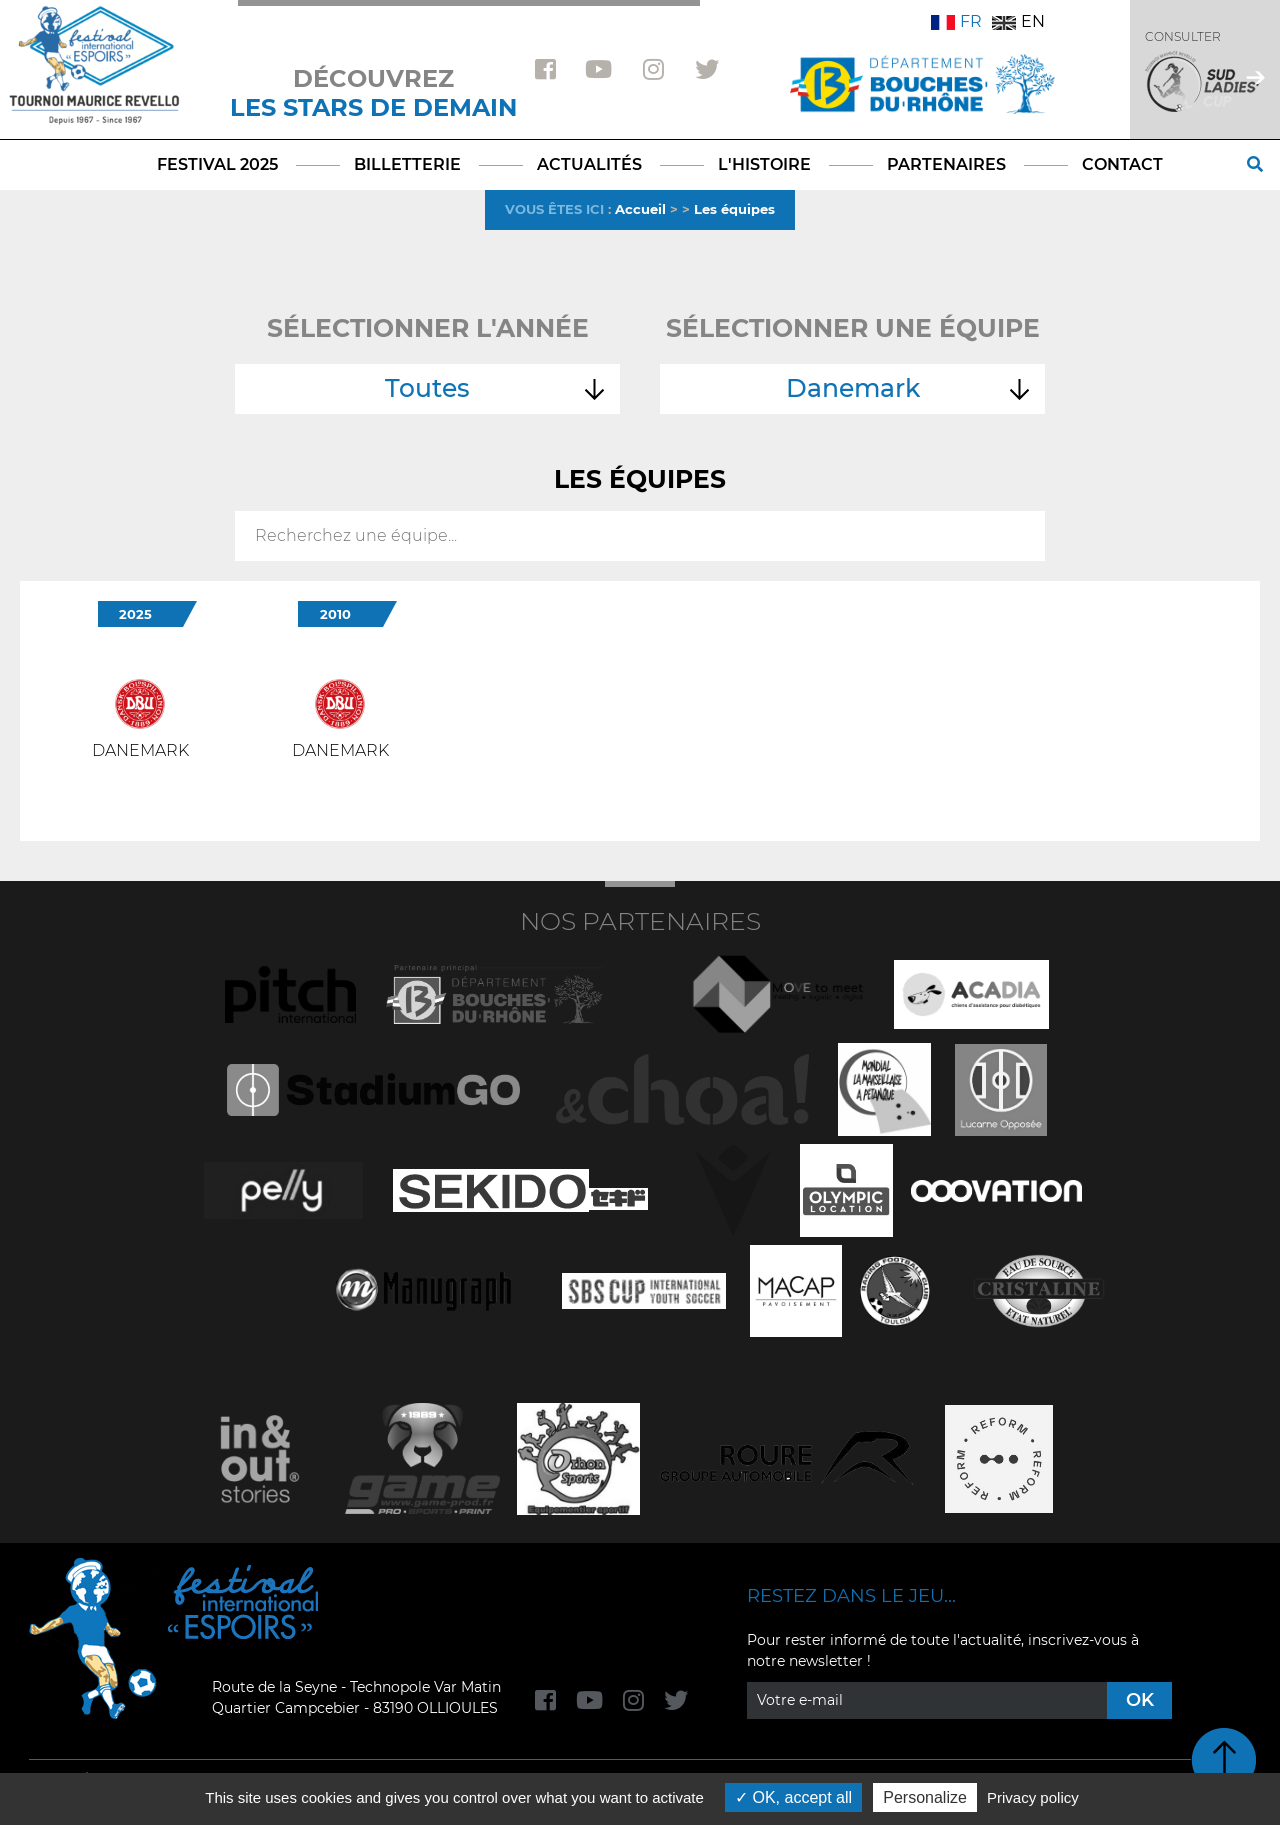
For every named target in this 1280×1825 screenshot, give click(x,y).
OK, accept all (793, 1797)
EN (1018, 21)
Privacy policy (1033, 1797)
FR (956, 21)
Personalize (925, 1797)
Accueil (640, 209)
